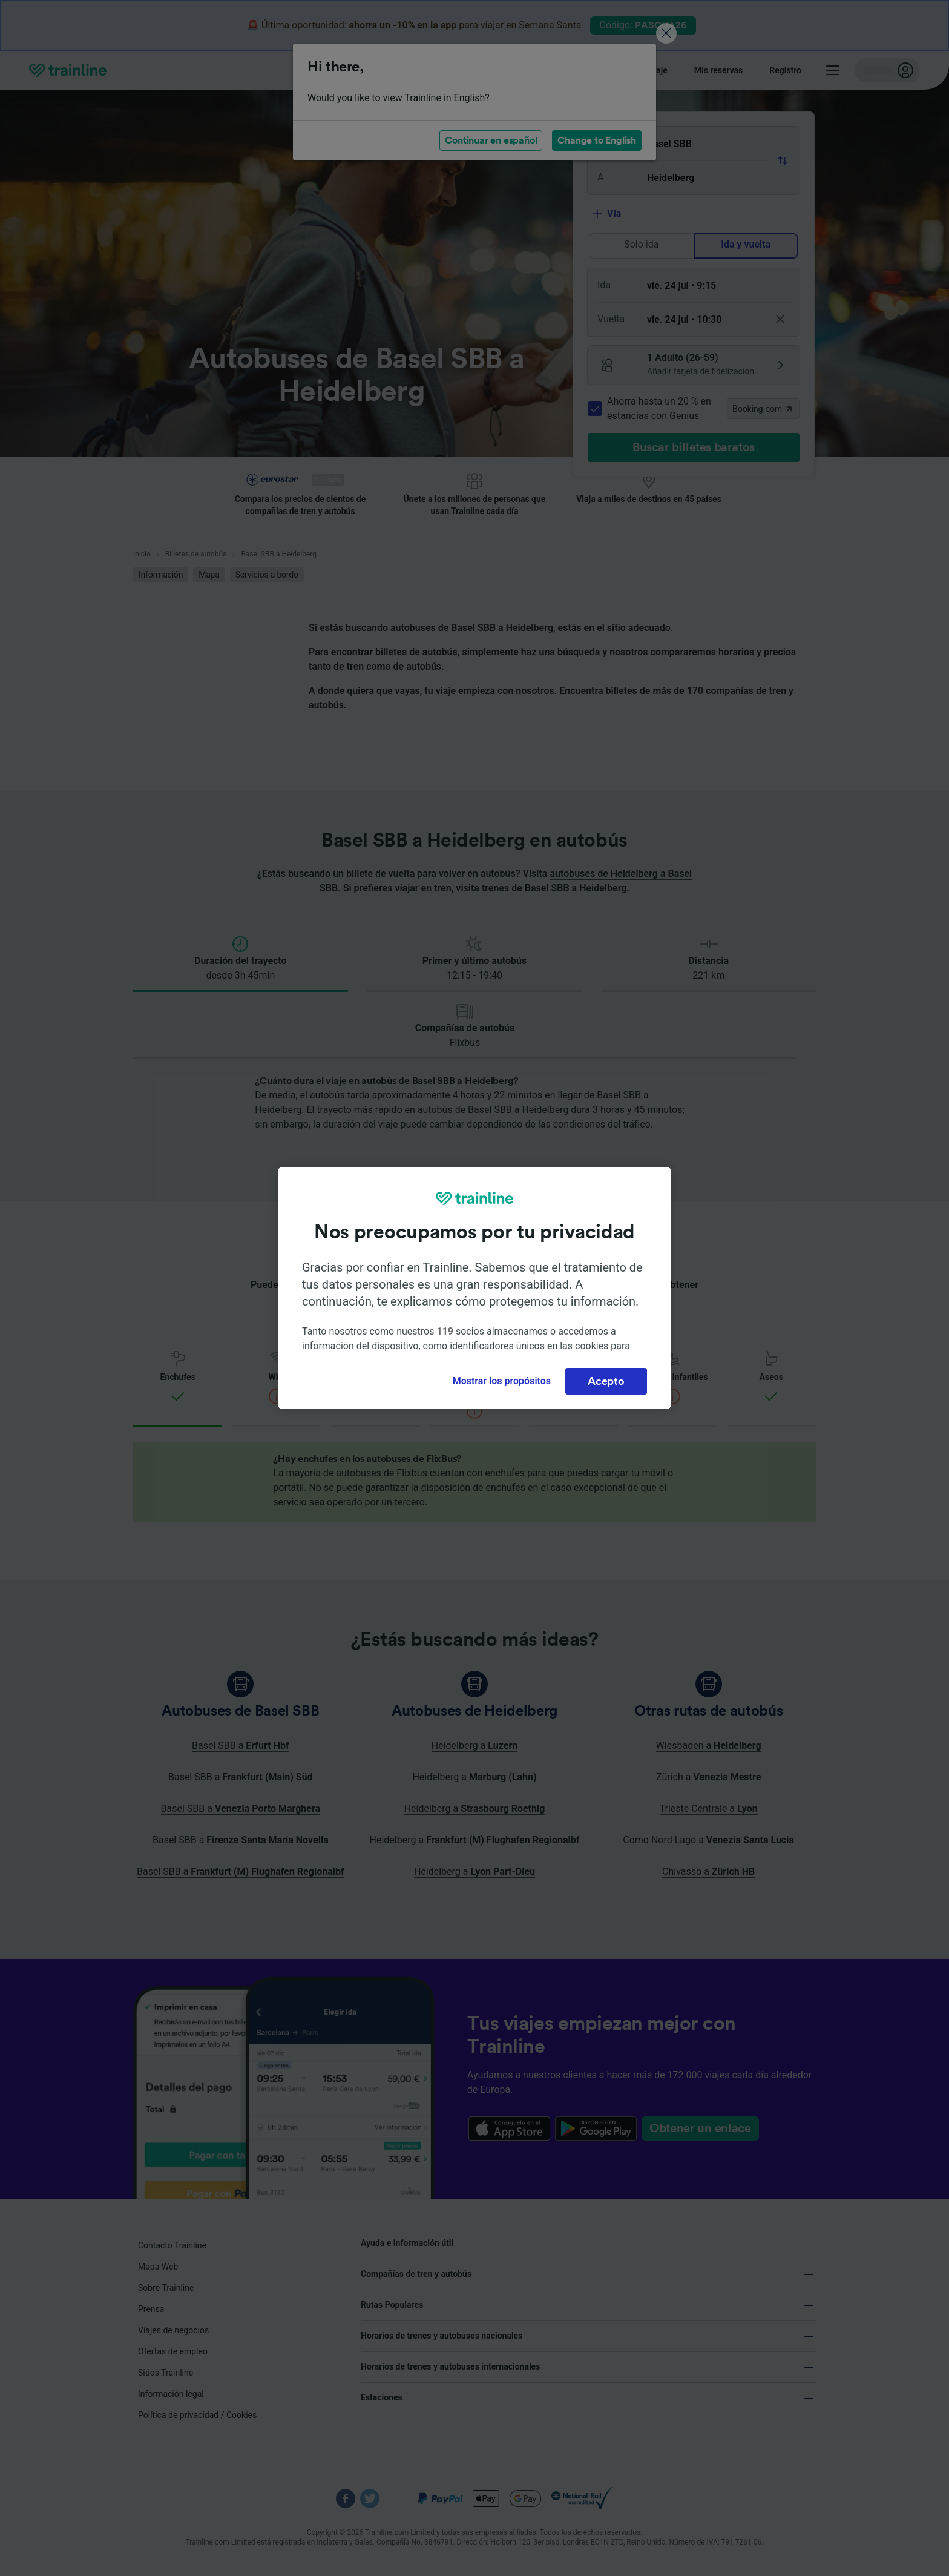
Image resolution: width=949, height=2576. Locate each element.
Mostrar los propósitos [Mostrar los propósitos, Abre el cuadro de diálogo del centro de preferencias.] (502, 1381)
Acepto (606, 1381)
